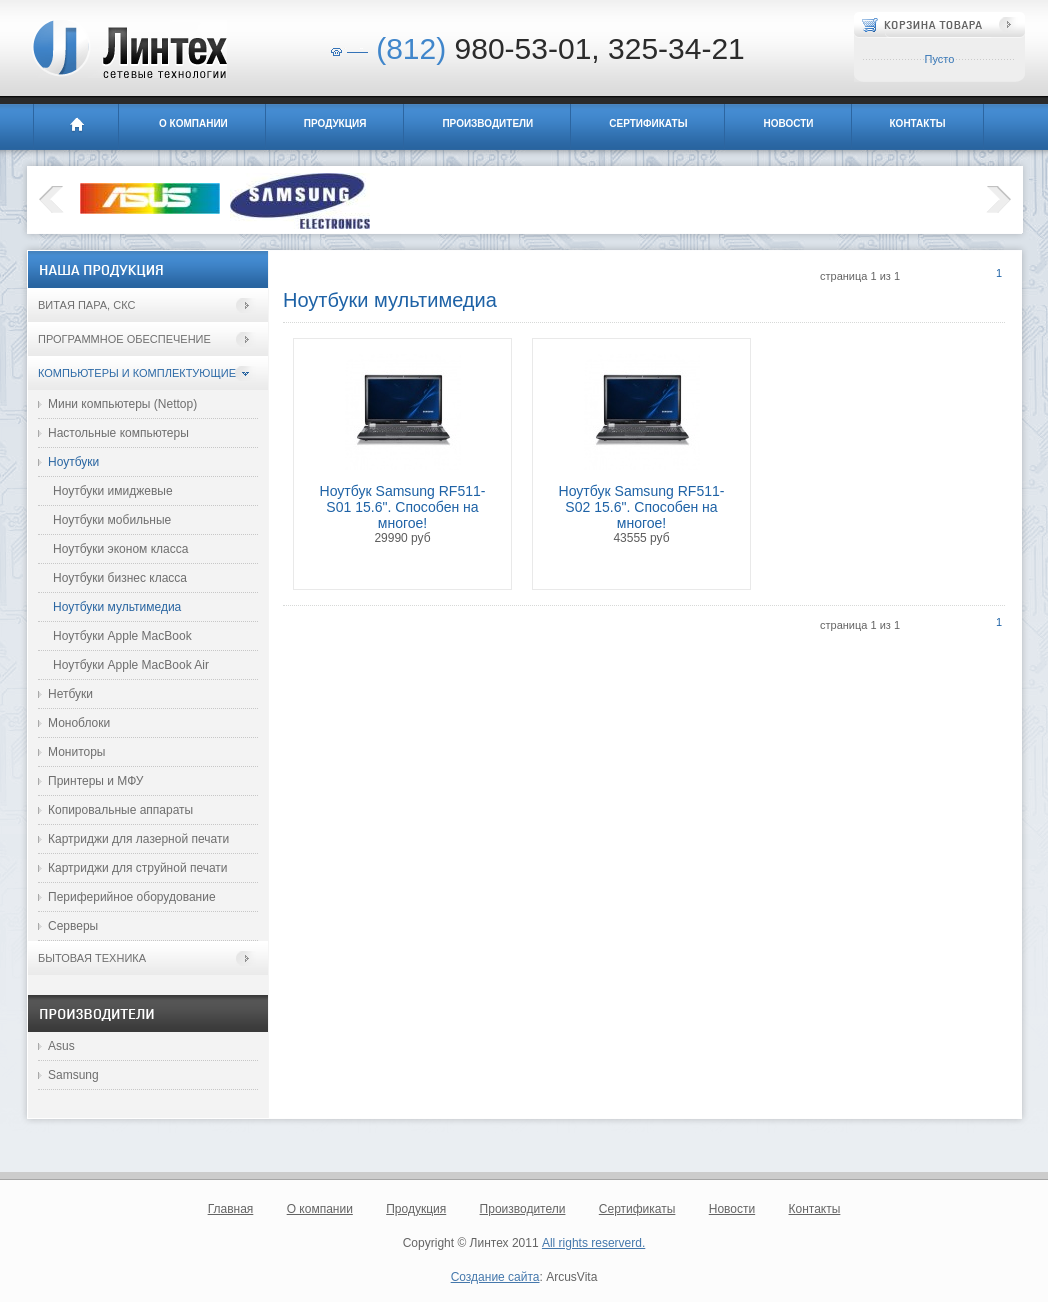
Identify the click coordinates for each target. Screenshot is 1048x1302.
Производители (487, 123)
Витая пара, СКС (86, 305)
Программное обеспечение (124, 339)
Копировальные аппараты (120, 810)
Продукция (335, 123)
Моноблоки (79, 723)
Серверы (73, 926)
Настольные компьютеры (118, 433)
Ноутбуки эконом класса (120, 549)
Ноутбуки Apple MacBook (122, 636)
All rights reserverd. (593, 1243)
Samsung (73, 1075)
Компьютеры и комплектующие (137, 373)
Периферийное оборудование (132, 897)
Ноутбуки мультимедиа (117, 607)
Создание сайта (495, 1277)
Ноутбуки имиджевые (113, 491)
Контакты (918, 123)
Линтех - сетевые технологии (128, 49)
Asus (61, 1046)
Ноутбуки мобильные (112, 520)
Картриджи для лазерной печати (138, 839)
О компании (193, 123)
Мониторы (76, 752)
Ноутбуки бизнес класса (120, 578)
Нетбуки (70, 694)
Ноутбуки (73, 462)
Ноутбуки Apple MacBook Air (131, 665)
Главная (76, 127)
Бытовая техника (92, 958)
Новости (788, 123)
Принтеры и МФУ (95, 781)
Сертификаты (648, 123)
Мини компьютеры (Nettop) (122, 404)
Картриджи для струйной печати (138, 868)
